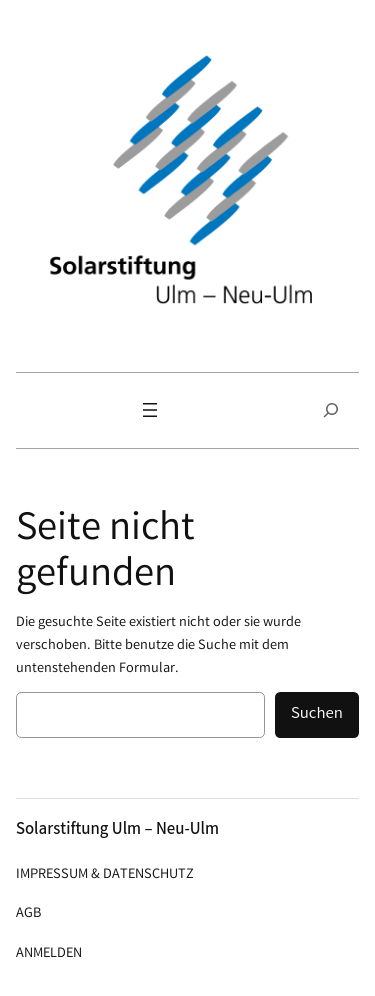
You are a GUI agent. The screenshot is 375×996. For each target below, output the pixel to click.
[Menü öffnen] (150, 410)
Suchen (317, 714)
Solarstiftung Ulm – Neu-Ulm (117, 830)
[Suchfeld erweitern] (331, 410)
